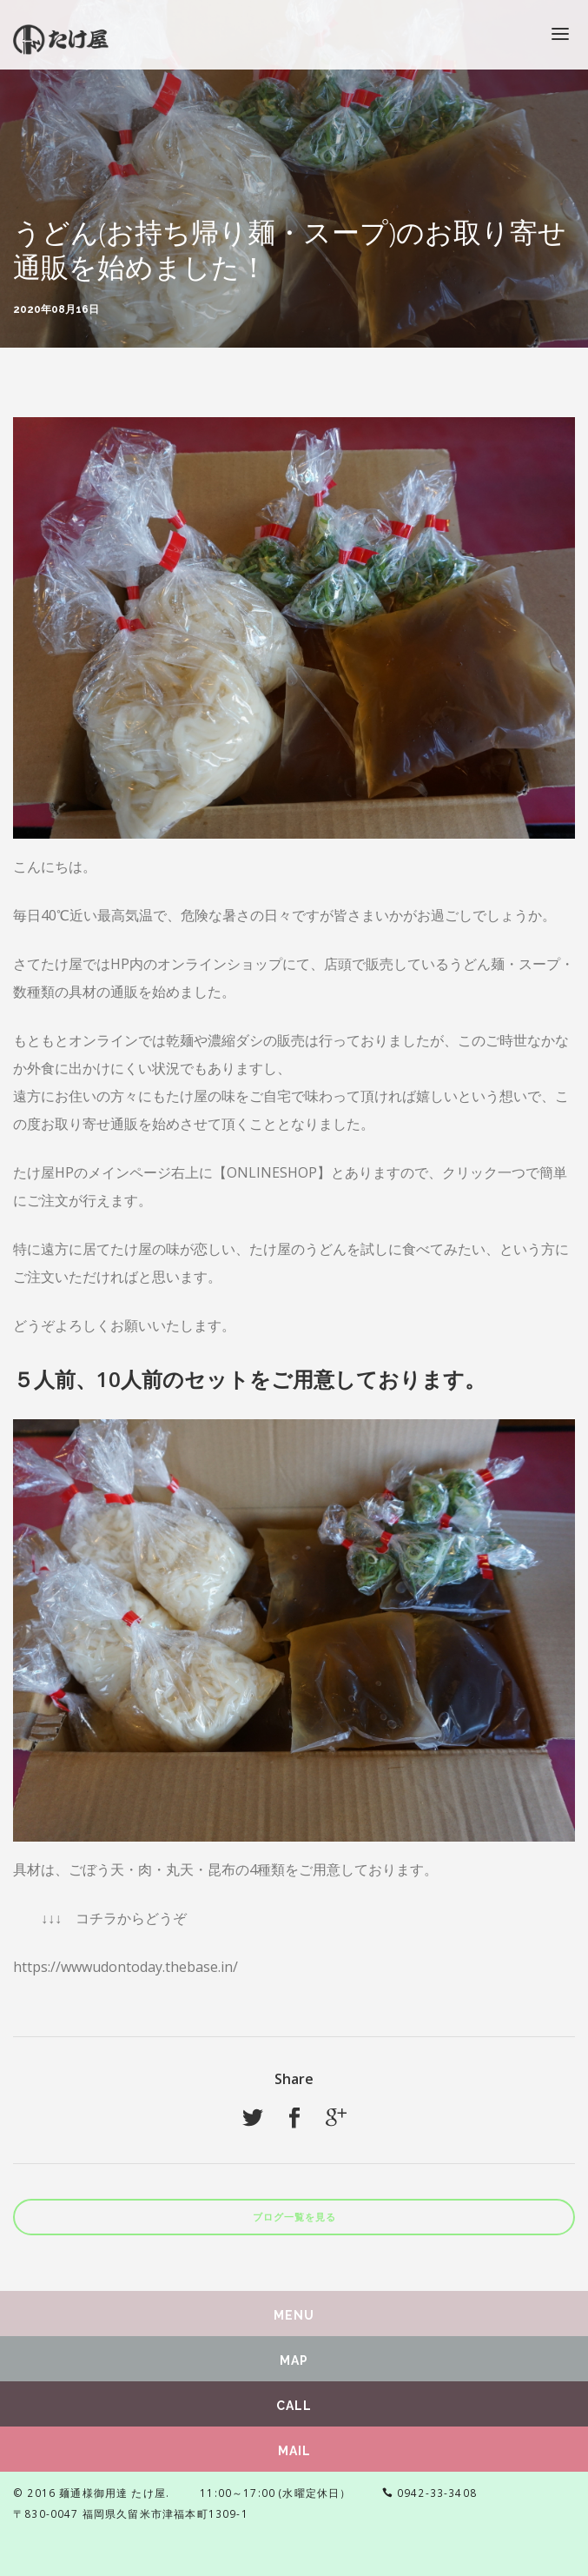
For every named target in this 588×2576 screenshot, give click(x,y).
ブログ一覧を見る (294, 2217)
